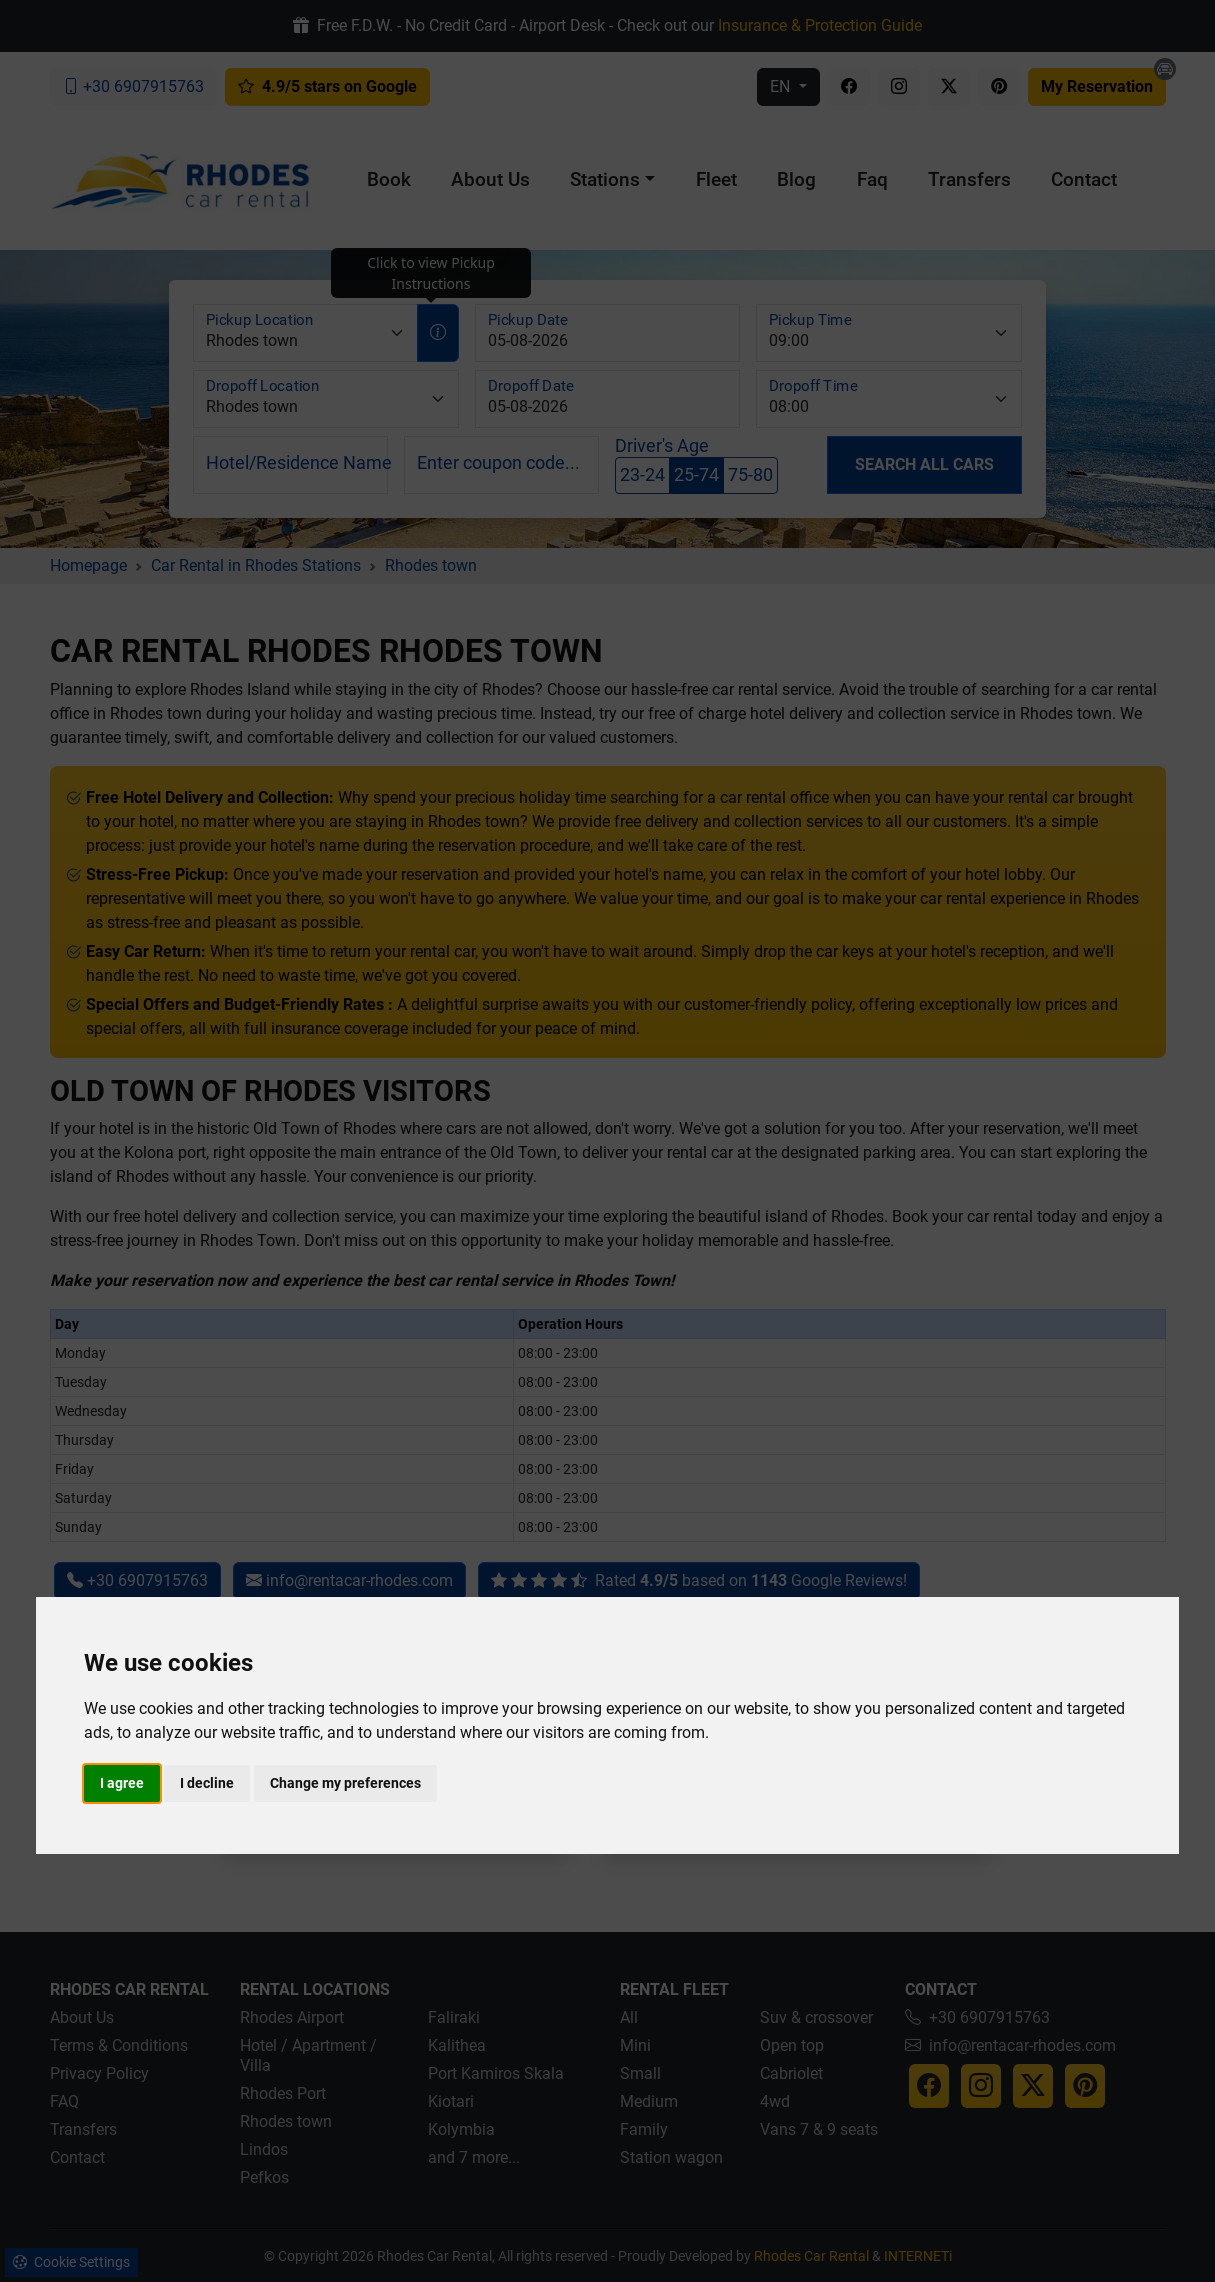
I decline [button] (207, 1783)
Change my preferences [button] (345, 1783)
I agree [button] (122, 1783)
